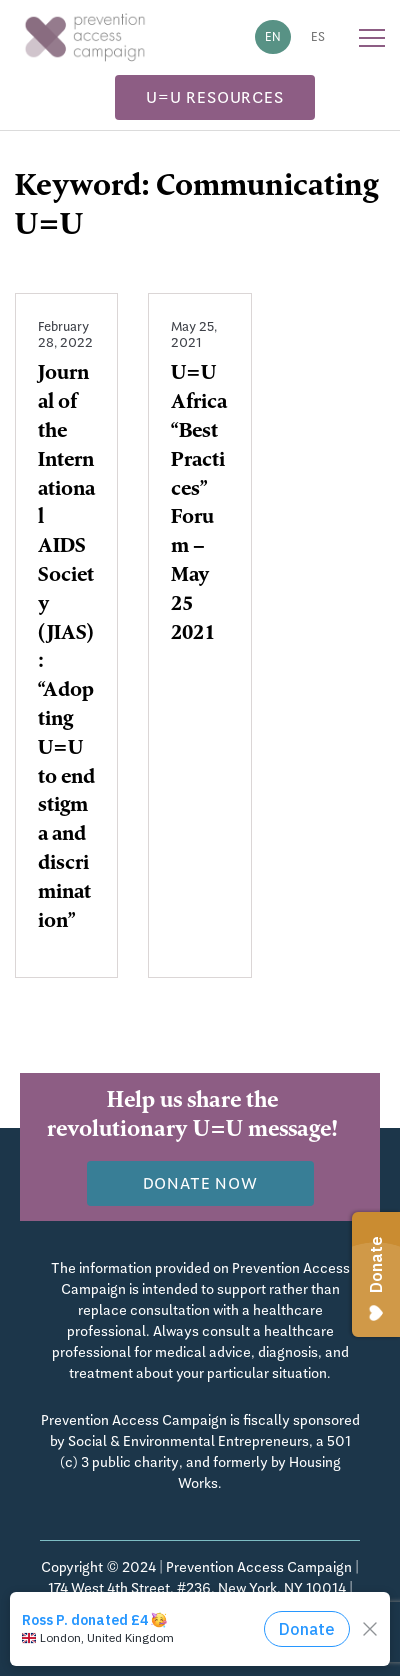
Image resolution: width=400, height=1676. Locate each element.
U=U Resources (214, 97)
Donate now (200, 1183)
